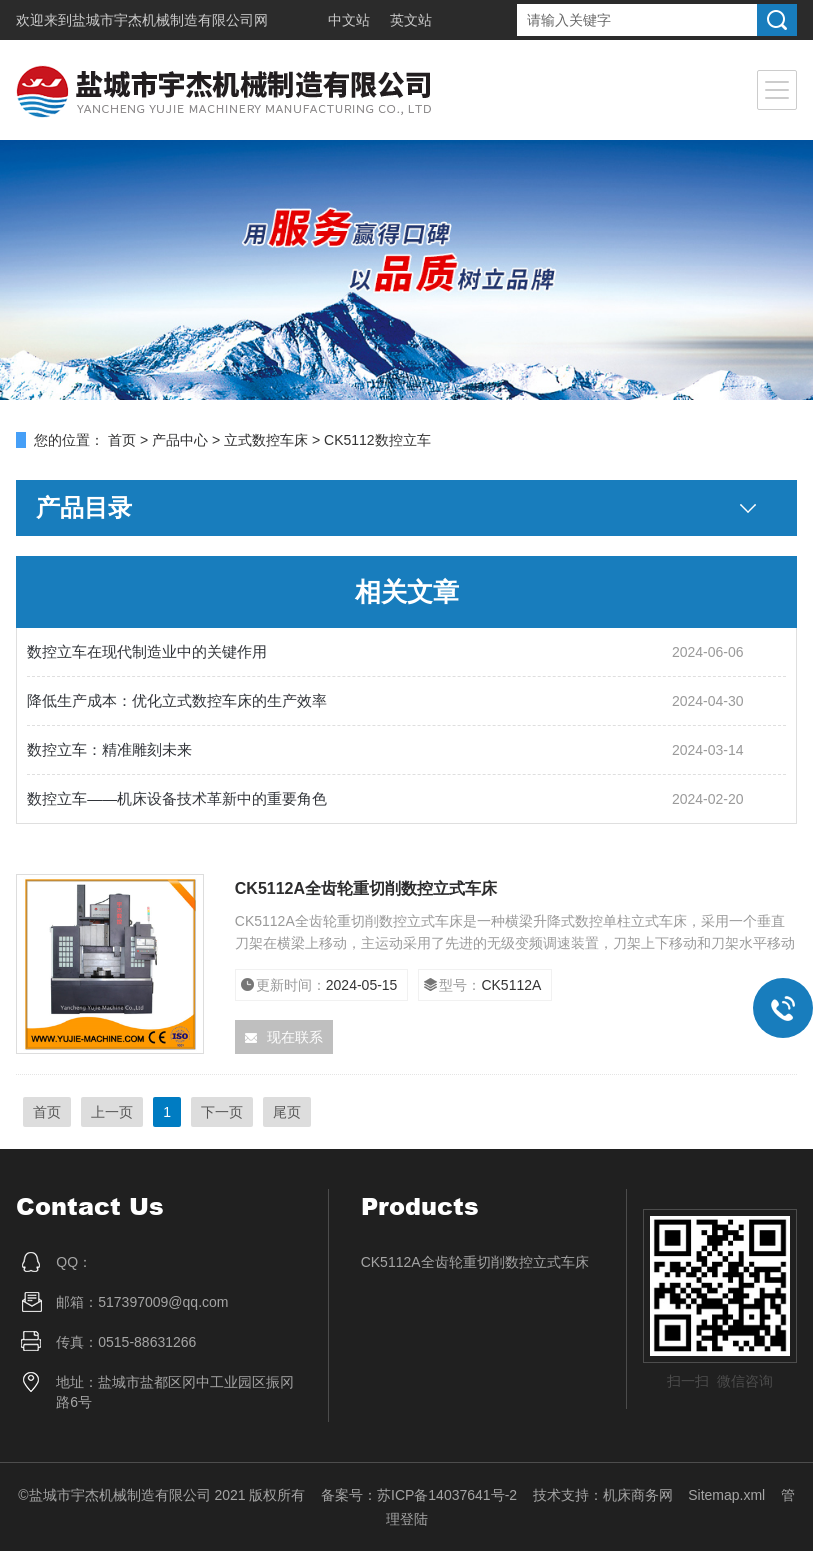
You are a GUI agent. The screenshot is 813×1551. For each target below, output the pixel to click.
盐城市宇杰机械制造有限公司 (163, 20)
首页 (122, 440)
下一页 (222, 1112)
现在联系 (284, 1037)
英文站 (411, 20)
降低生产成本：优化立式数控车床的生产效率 (177, 700)
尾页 (287, 1112)
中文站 (349, 20)
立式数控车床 (266, 440)
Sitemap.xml (726, 1495)
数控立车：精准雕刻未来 (109, 749)
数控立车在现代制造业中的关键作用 (147, 651)
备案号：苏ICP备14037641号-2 (419, 1495)
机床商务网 (638, 1495)
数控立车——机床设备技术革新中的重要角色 (177, 798)
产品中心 (180, 440)
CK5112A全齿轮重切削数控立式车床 (366, 888)
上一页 (112, 1112)
